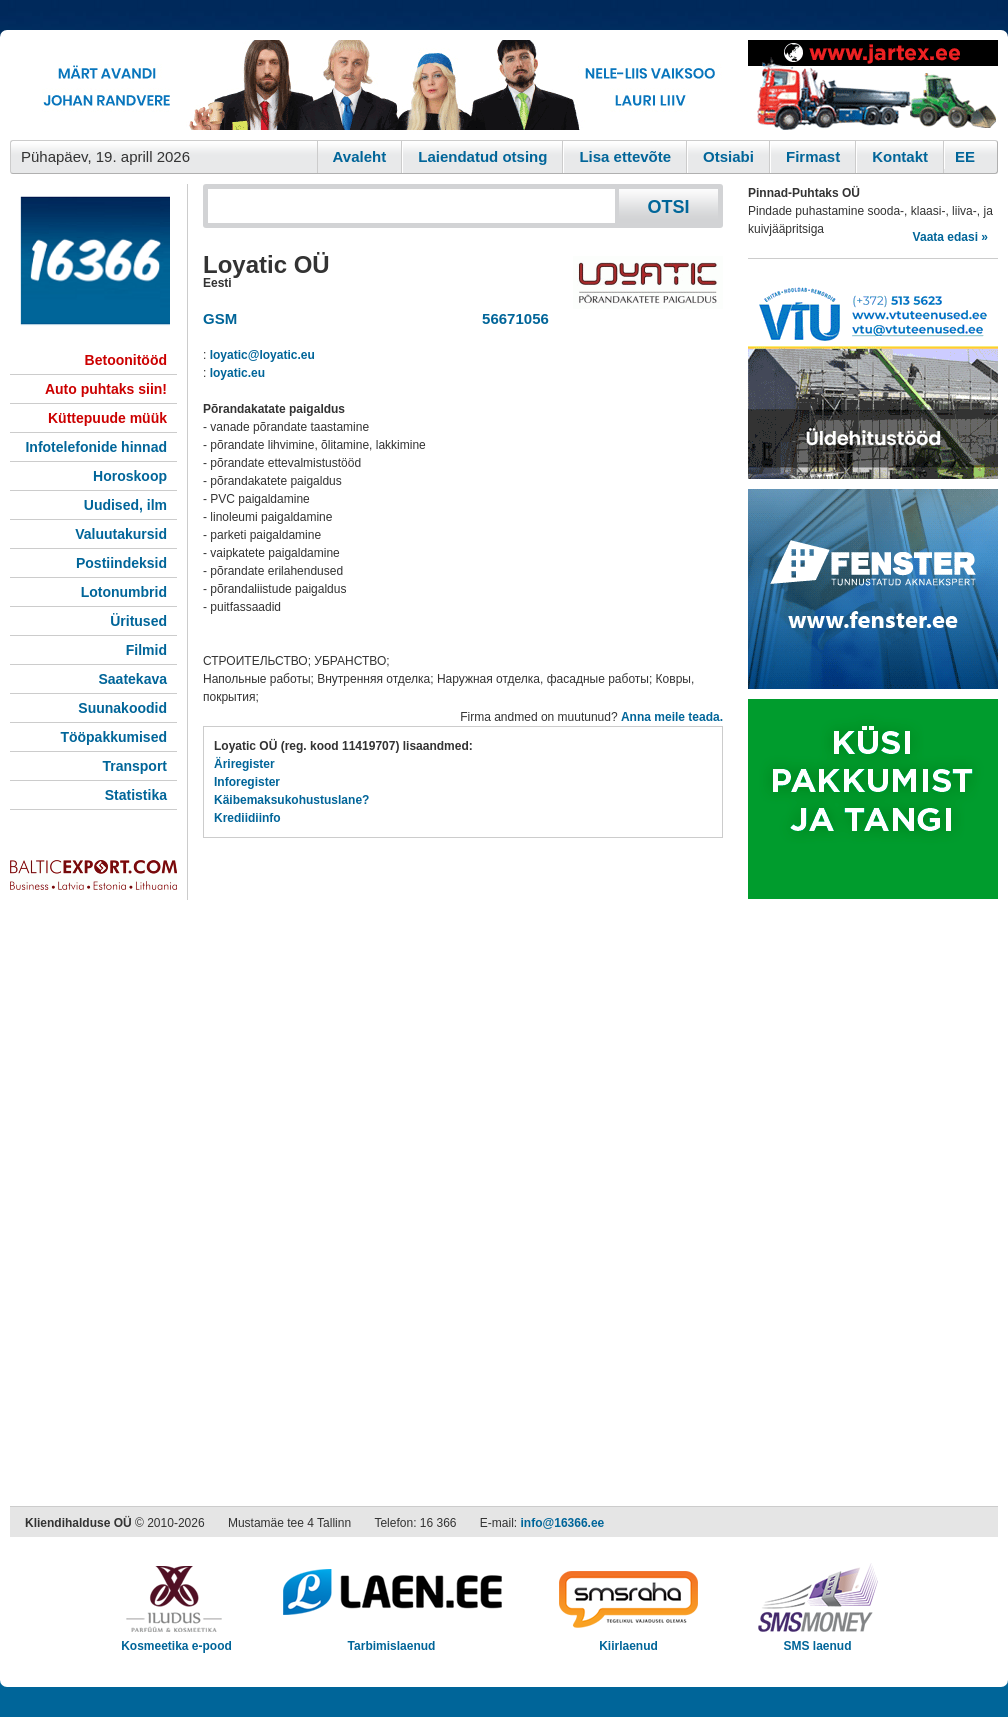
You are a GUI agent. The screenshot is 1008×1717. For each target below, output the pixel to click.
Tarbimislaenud (391, 1639)
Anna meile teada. (672, 717)
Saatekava (132, 679)
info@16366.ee (563, 1523)
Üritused (138, 621)
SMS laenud (817, 1639)
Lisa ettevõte (625, 156)
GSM (220, 318)
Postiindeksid (121, 563)
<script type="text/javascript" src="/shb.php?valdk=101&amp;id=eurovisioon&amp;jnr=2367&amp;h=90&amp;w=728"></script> (374, 85)
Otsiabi (728, 156)
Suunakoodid (122, 708)
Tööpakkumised (113, 737)
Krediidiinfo (247, 818)
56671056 (511, 318)
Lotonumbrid (124, 592)
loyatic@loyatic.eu (262, 355)
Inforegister (247, 782)
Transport (134, 766)
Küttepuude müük (107, 418)
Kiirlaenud (628, 1639)
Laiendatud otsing (482, 156)
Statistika (136, 795)
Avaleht (360, 156)
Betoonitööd (126, 360)
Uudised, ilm (125, 505)
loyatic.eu (237, 373)
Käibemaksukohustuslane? (291, 800)
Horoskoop (130, 476)
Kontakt (900, 156)
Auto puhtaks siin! (106, 389)
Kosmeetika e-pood (176, 1639)
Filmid (146, 650)
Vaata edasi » (950, 237)
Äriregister (244, 764)
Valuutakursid (121, 534)
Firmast (813, 156)
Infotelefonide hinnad (96, 447)
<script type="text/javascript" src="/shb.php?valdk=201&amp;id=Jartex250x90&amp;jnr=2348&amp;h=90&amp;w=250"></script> (873, 85)
